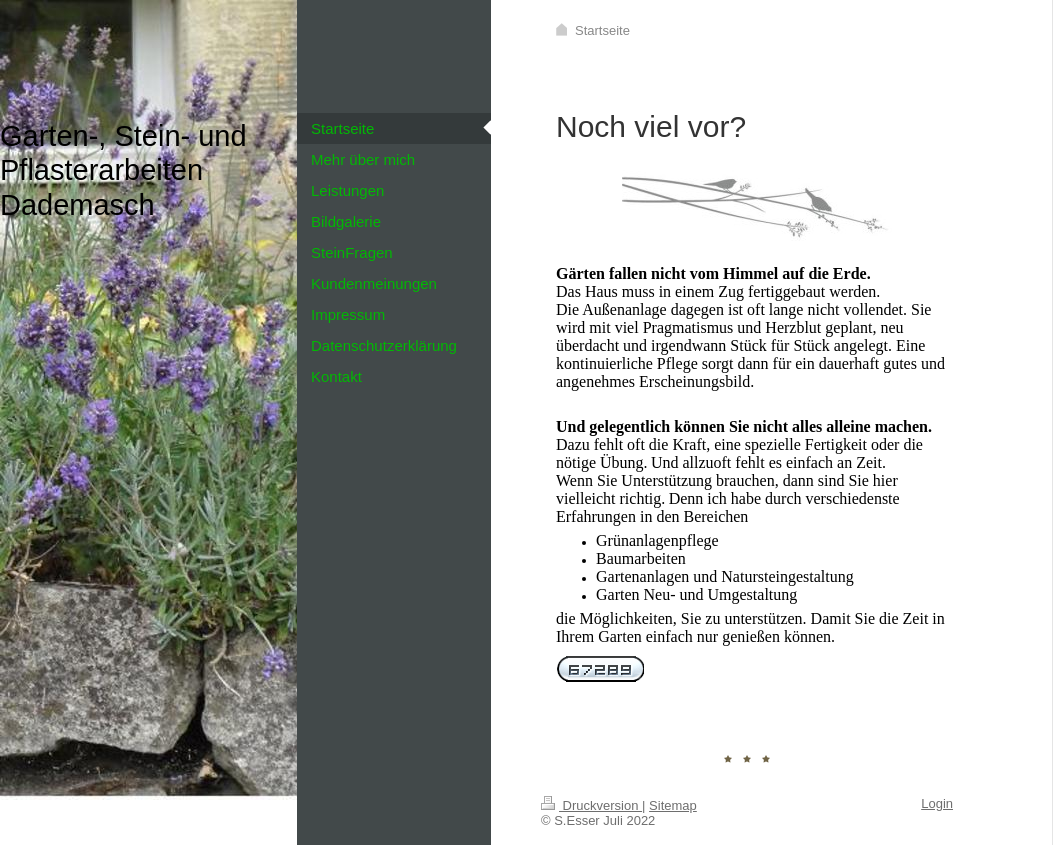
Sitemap (673, 805)
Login (937, 803)
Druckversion (591, 805)
